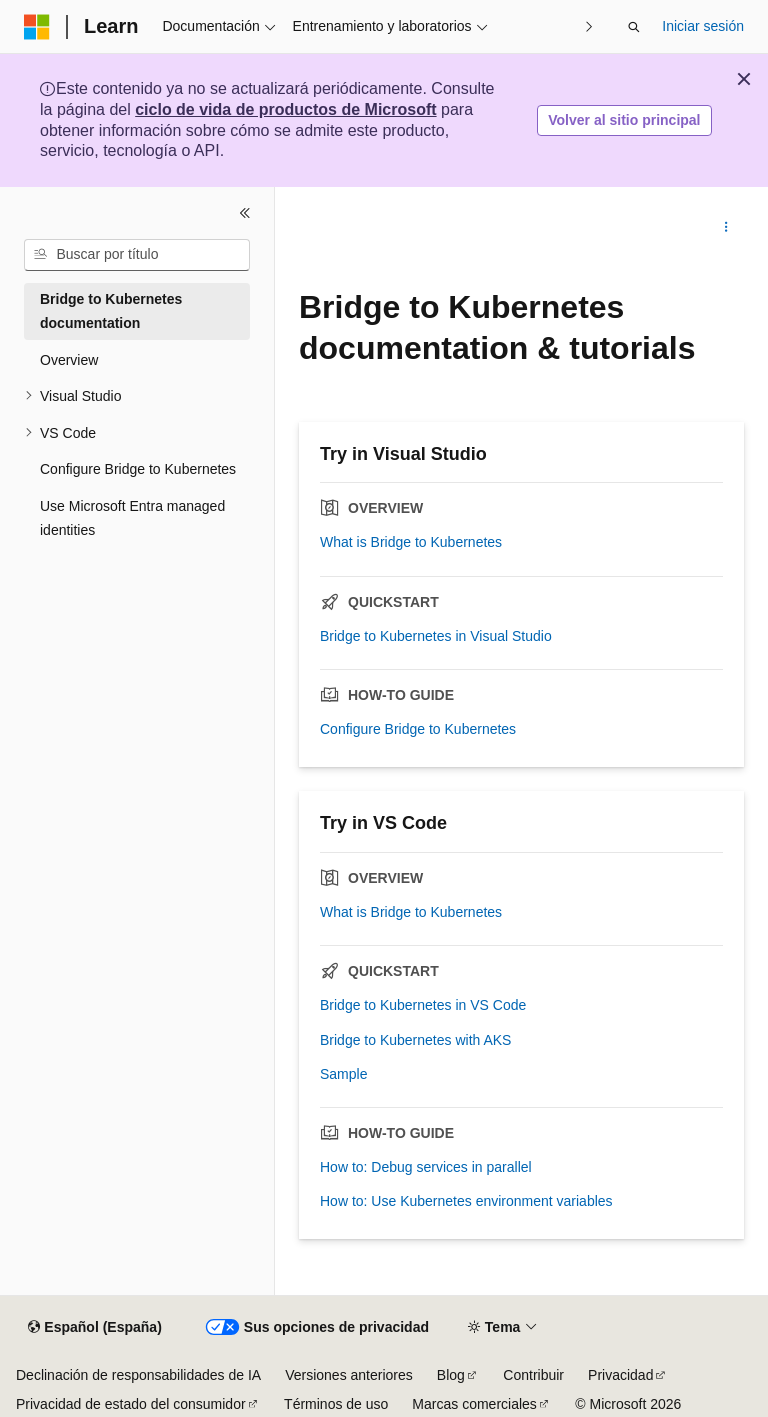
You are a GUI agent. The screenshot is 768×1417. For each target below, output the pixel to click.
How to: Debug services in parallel (426, 1167)
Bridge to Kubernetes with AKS (415, 1040)
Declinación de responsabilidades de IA (138, 1375)
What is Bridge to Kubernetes (411, 542)
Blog (451, 1375)
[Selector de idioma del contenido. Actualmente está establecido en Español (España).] (94, 1328)
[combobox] (137, 255)
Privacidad (620, 1375)
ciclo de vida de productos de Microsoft (285, 109)
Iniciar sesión (703, 26)
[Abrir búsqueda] (634, 27)
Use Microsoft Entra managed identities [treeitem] (132, 518)
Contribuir (533, 1375)
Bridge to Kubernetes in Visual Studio (436, 636)
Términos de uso (336, 1404)
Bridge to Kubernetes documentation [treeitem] (111, 311)
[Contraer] (245, 213)
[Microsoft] (37, 27)
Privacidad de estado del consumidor (131, 1404)
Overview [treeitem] (69, 360)
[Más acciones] (726, 227)
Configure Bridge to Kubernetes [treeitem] (138, 469)
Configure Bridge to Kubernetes (418, 729)
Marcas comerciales (474, 1404)
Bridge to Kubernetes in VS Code (423, 1005)
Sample (343, 1074)
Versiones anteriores (349, 1375)
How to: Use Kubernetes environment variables (466, 1201)
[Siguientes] (588, 26)
